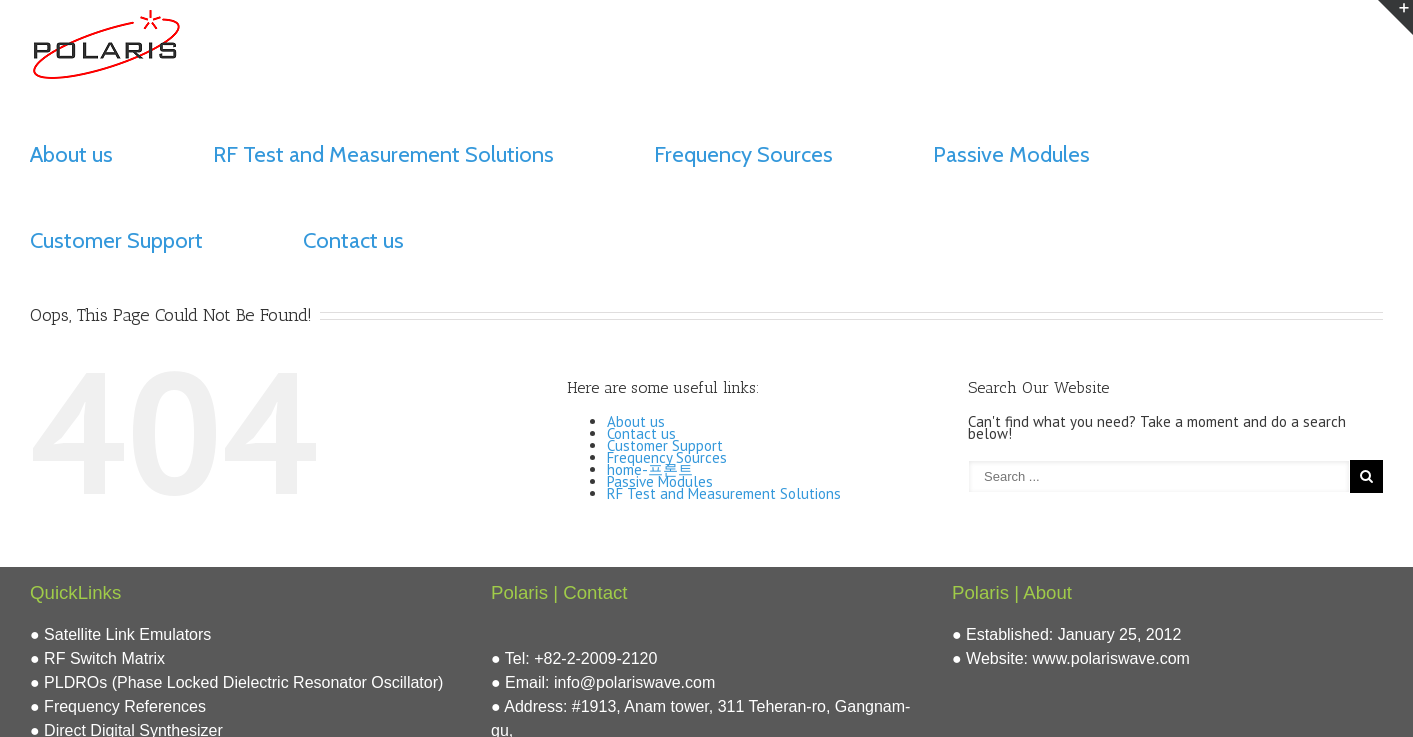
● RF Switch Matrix (97, 658)
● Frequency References (118, 706)
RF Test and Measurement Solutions (383, 154)
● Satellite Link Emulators (120, 634)
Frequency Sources (743, 154)
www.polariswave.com (1111, 658)
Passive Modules (1011, 154)
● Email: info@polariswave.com (603, 682)
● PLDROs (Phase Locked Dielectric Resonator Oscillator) (236, 682)
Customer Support (116, 240)
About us (71, 154)
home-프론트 (650, 469)
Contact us (353, 240)
